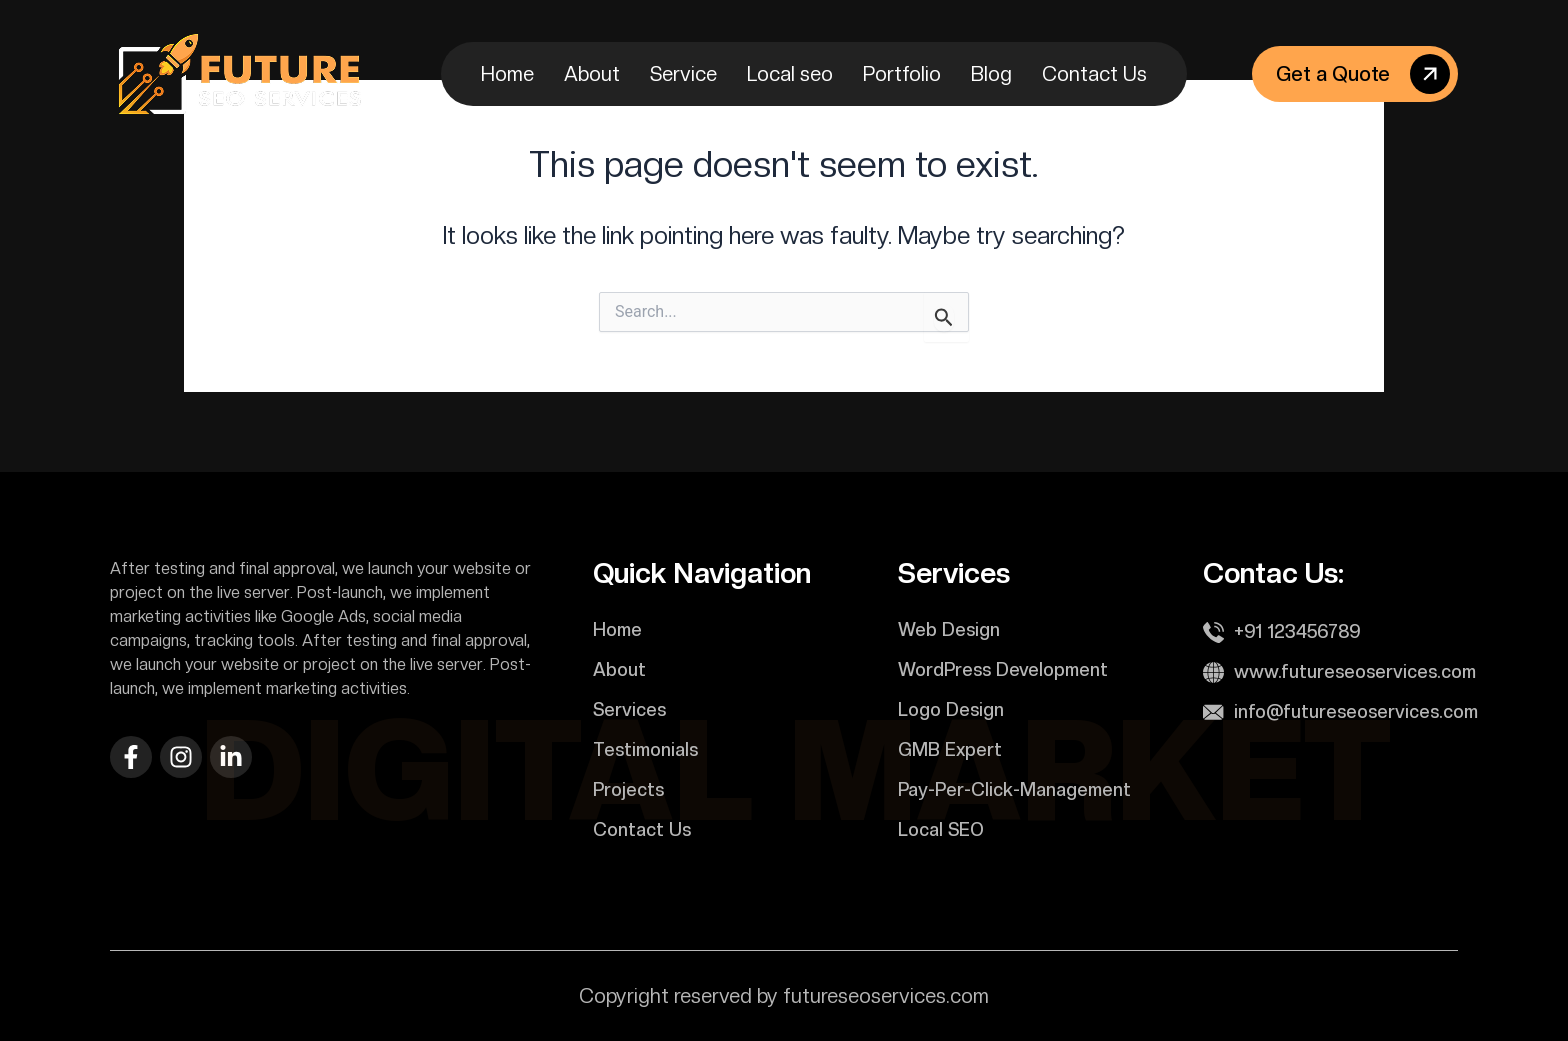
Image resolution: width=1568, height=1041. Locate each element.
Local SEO (941, 829)
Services (629, 709)
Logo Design (951, 709)
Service (683, 74)
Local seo (790, 74)
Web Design (949, 629)
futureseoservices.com (886, 996)
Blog (991, 74)
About (592, 74)
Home (507, 74)
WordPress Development (1003, 669)
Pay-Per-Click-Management (1014, 789)
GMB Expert (950, 749)
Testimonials (645, 749)
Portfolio (902, 74)
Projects (628, 789)
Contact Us (1094, 74)
